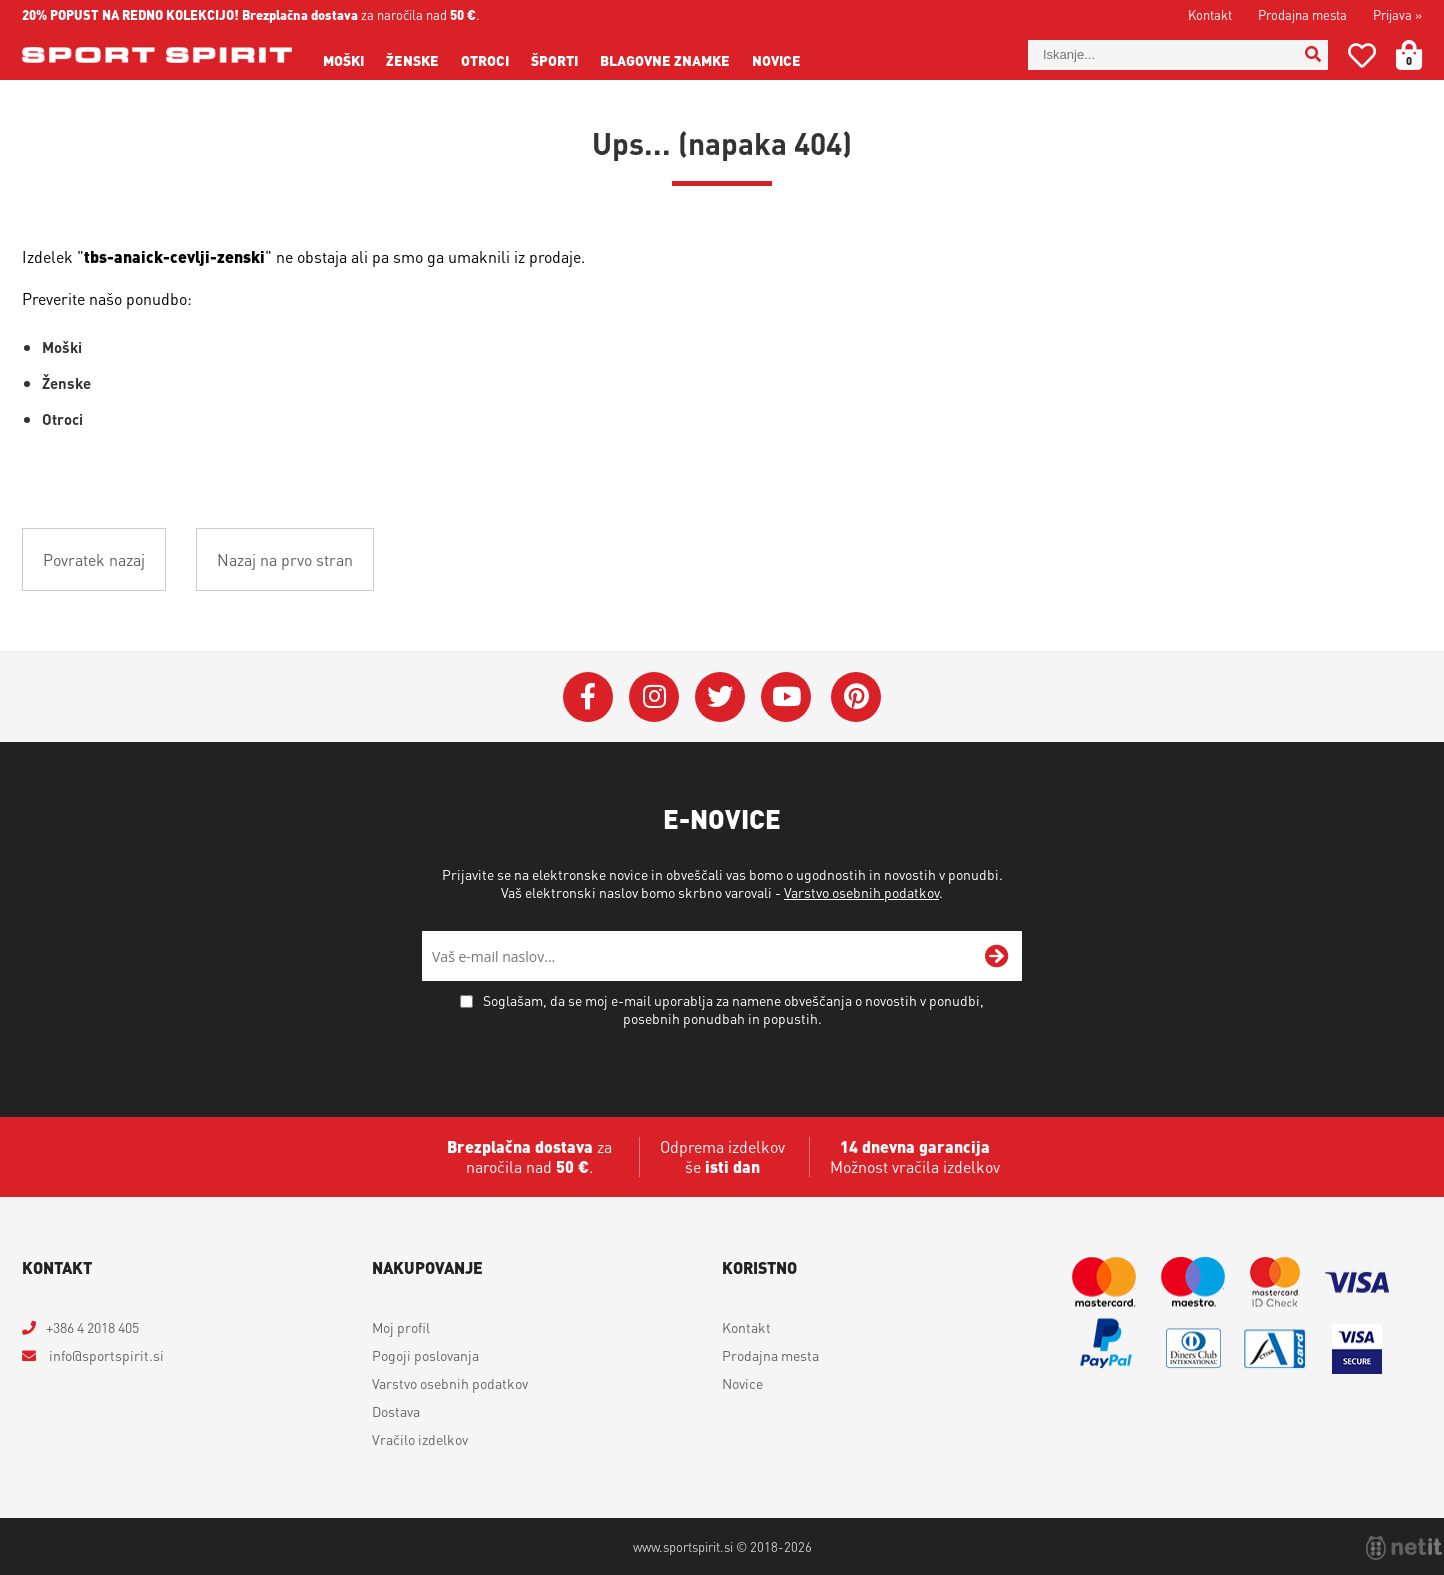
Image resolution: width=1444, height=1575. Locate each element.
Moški (343, 60)
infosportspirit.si (105, 1355)
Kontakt (1210, 14)
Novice (776, 60)
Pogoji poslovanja (425, 1355)
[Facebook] (588, 697)
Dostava (396, 1411)
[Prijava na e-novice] (997, 956)
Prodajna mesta (1302, 14)
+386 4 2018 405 (92, 1327)
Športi (554, 60)
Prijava (1397, 14)
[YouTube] (786, 697)
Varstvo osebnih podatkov (861, 892)
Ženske (412, 60)
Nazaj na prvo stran (285, 559)
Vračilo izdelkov (420, 1439)
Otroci (485, 60)
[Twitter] (720, 697)
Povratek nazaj (94, 559)
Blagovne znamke (665, 60)
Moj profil (401, 1327)
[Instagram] (654, 697)
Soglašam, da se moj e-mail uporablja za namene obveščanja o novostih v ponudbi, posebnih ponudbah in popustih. (733, 1009)
